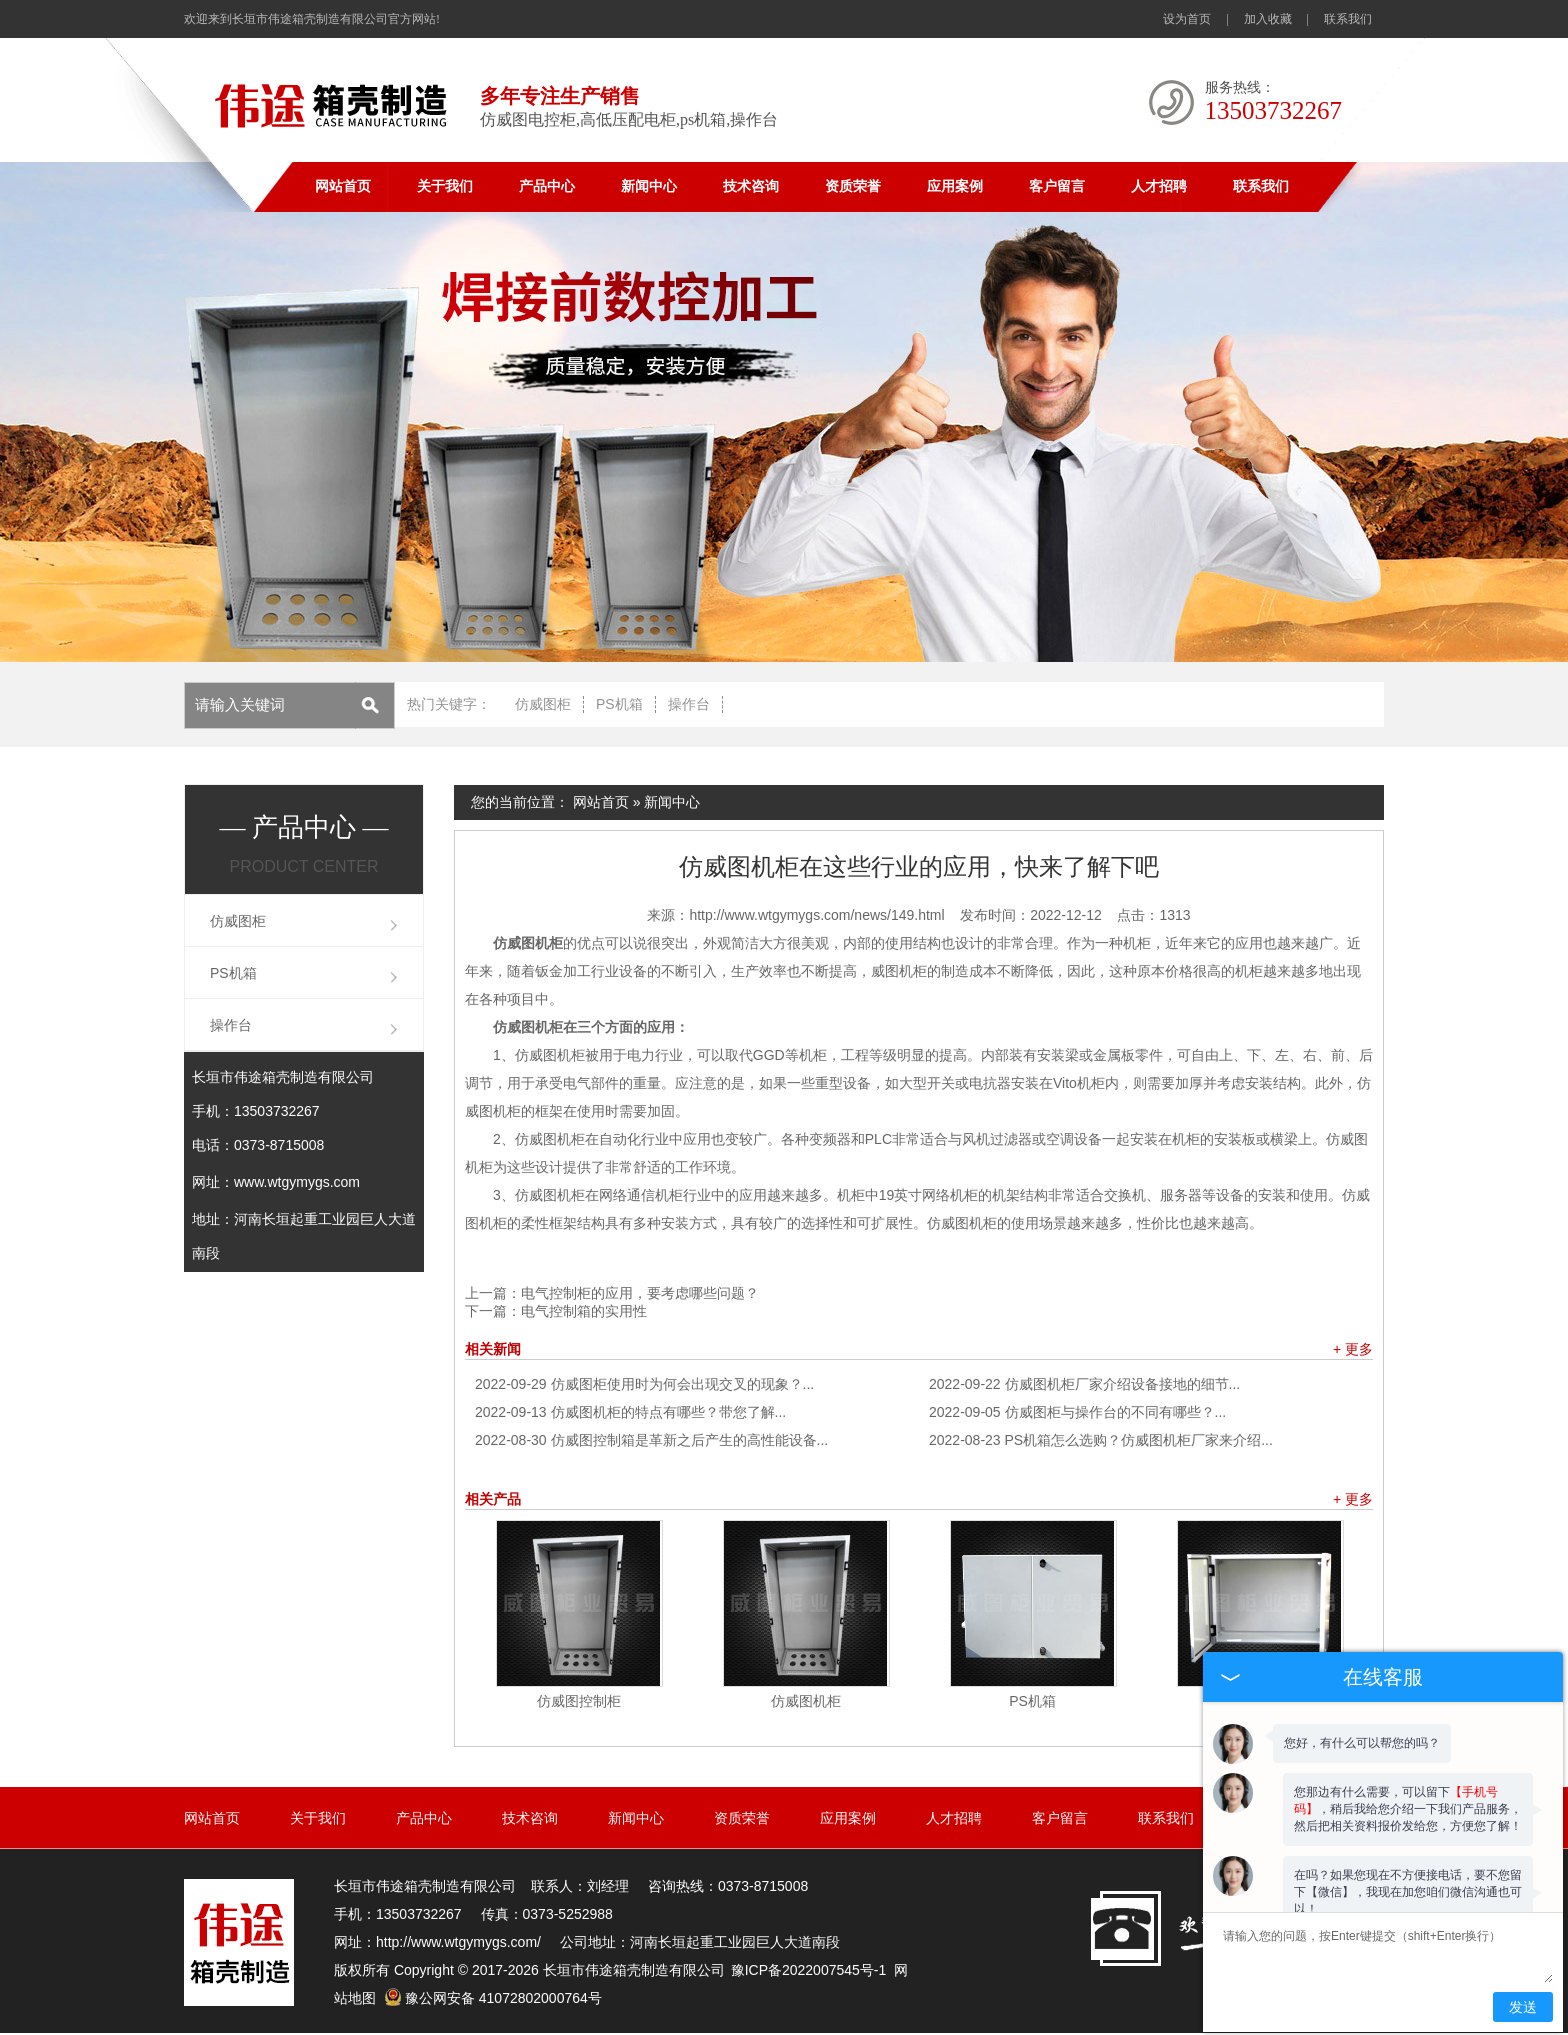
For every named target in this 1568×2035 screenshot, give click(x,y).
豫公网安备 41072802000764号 (493, 1998)
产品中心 (547, 186)
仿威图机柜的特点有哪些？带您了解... (630, 1412)
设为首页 (1187, 19)
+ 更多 (1353, 1349)
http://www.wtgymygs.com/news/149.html (816, 915)
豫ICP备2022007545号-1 (809, 1970)
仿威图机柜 (806, 1701)
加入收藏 (1268, 19)
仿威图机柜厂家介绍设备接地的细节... (1084, 1384)
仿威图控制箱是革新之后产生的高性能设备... (651, 1440)
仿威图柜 (543, 704)
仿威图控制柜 (579, 1701)
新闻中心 (649, 186)
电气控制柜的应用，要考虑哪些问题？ (640, 1293)
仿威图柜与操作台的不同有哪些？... (1077, 1412)
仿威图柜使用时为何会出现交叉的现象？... (644, 1384)
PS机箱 (619, 704)
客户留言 (1057, 186)
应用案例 (955, 186)
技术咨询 (751, 186)
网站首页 (343, 186)
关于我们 (445, 186)
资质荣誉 (853, 186)
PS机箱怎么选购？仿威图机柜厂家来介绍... (1101, 1440)
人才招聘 (1159, 186)
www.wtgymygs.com (297, 1182)
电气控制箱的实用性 (584, 1311)
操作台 (689, 704)
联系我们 (1348, 19)
